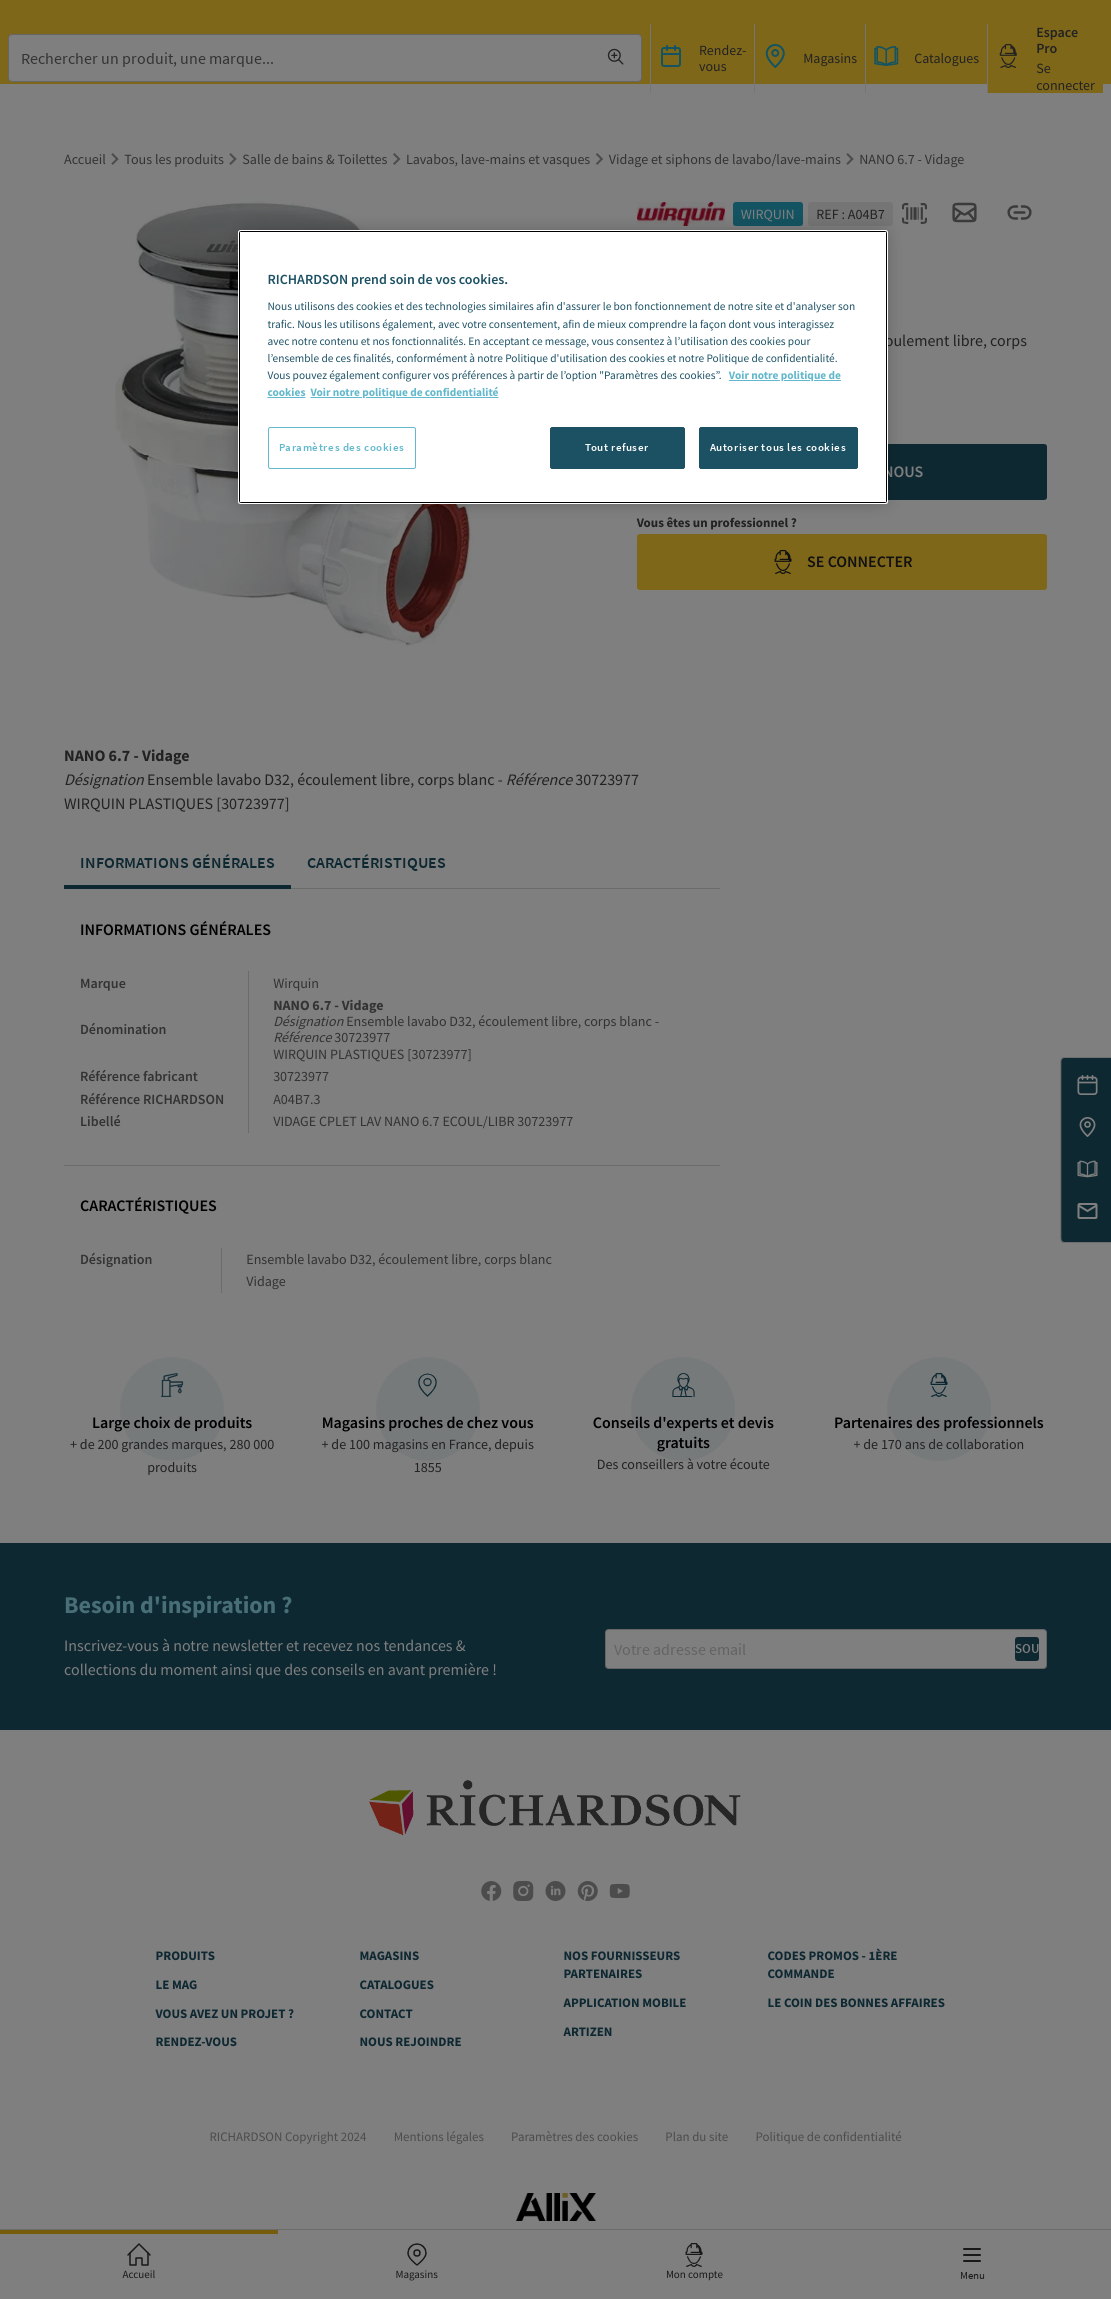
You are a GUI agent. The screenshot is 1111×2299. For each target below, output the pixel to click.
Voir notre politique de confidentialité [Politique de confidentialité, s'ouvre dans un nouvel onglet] (404, 393)
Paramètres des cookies (342, 447)
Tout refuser (617, 447)
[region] (563, 367)
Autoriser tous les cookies (778, 447)
